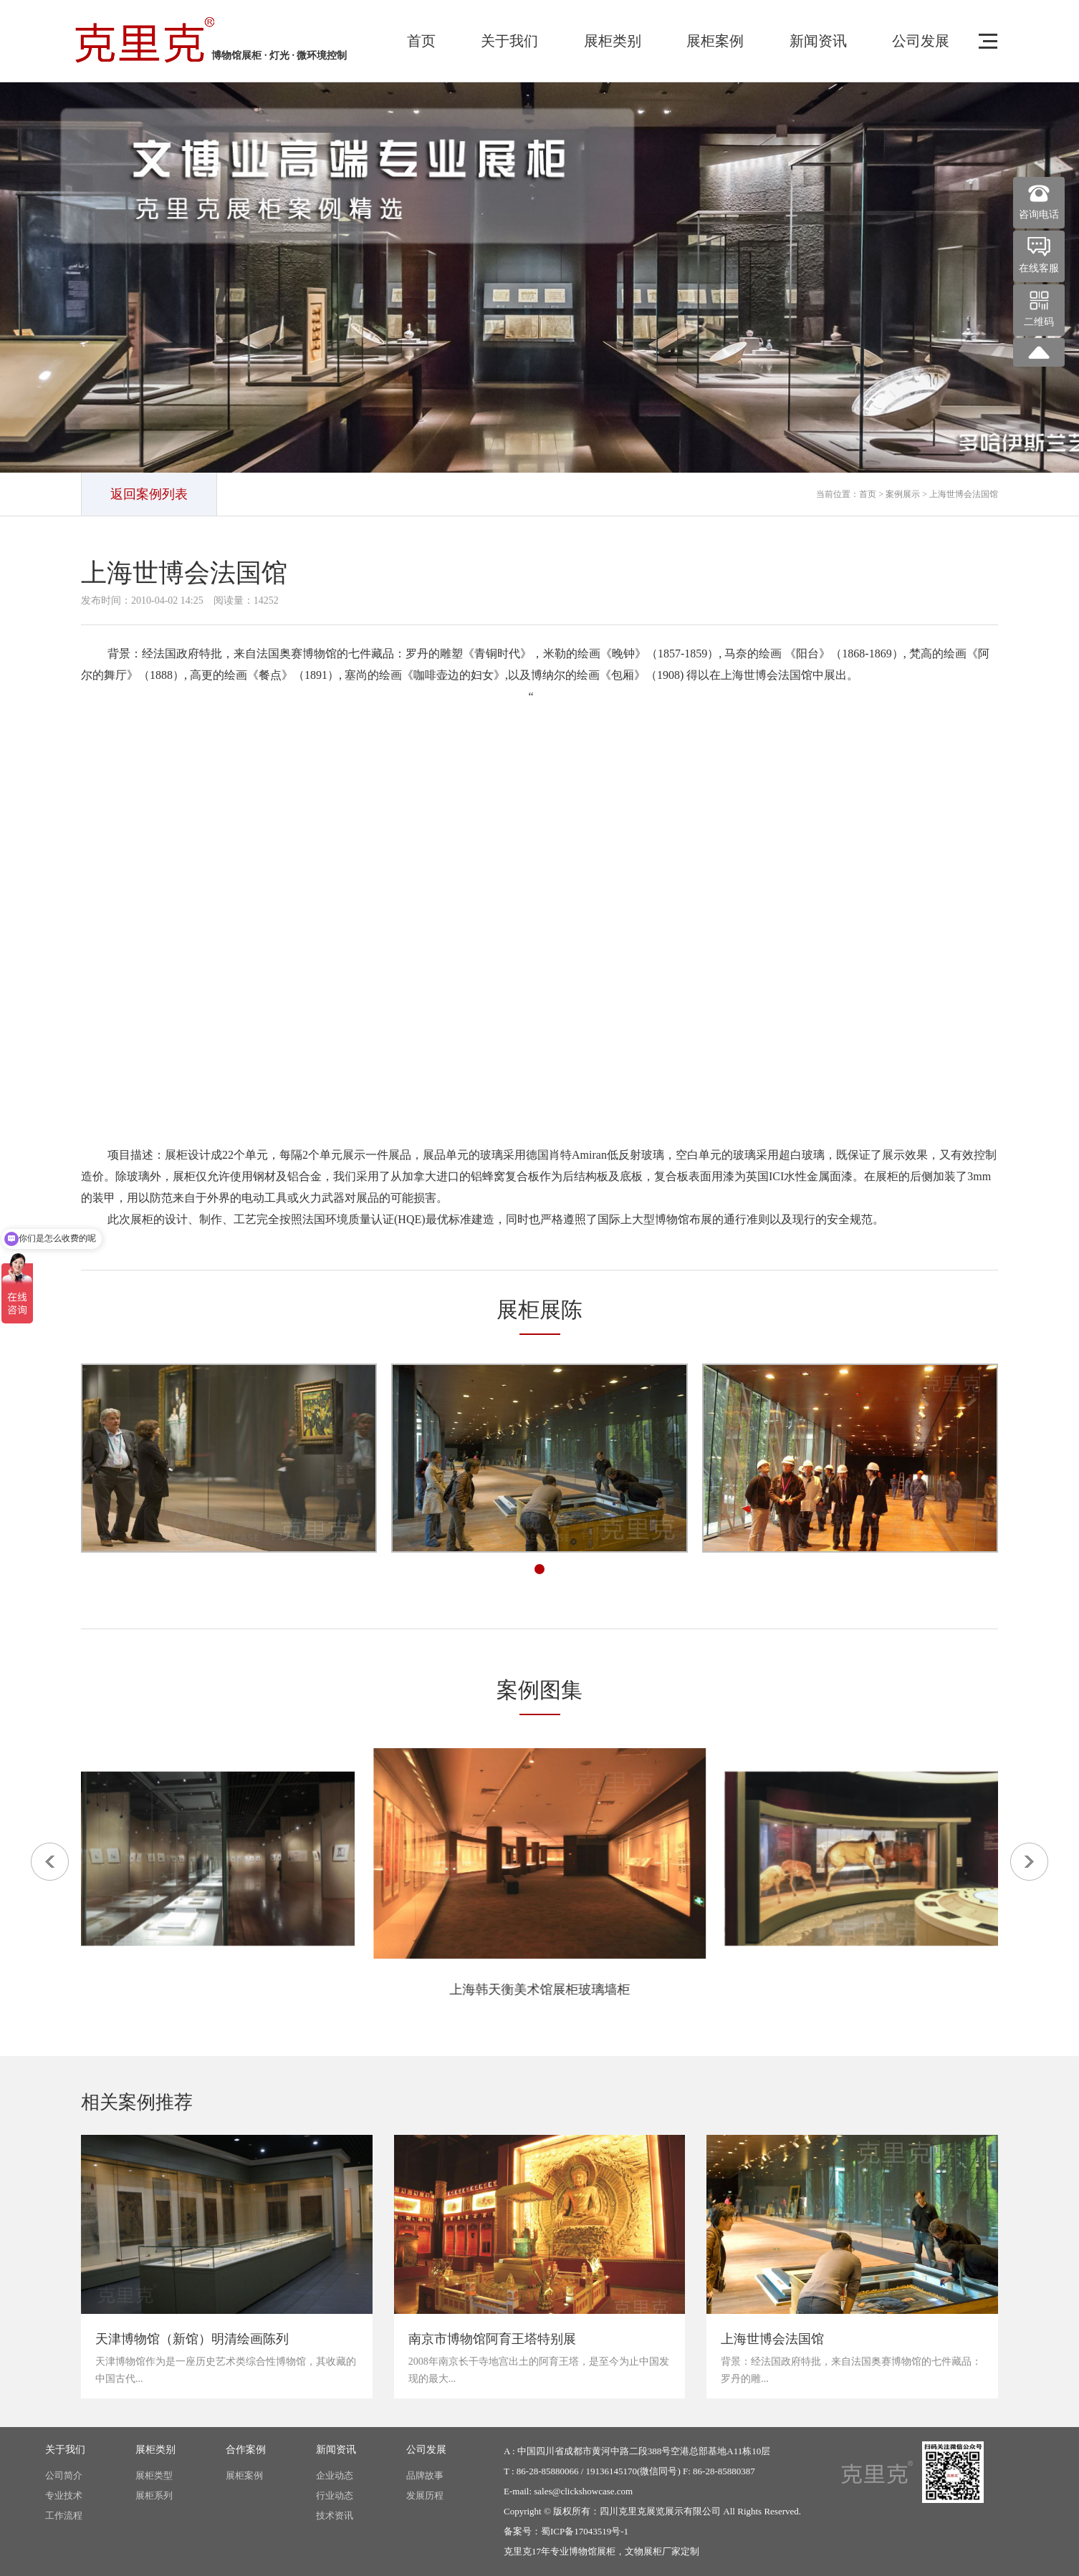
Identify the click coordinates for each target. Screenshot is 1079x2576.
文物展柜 (643, 2551)
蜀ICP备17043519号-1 (584, 2531)
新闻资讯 (818, 41)
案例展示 (903, 494)
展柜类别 (612, 41)
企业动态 (334, 2475)
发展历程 (424, 2495)
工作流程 (63, 2515)
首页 (421, 41)
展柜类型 (154, 2475)
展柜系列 (154, 2495)
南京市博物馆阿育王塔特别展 (492, 2339)
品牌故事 (424, 2475)
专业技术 (63, 2495)
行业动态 (334, 2495)
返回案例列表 (149, 494)
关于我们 (509, 41)
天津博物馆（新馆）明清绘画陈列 (192, 2339)
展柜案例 (715, 41)
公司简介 (63, 2475)
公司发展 (920, 41)
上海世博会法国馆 (772, 2339)
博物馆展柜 (592, 2551)
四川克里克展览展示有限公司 (660, 2511)
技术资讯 (334, 2515)
